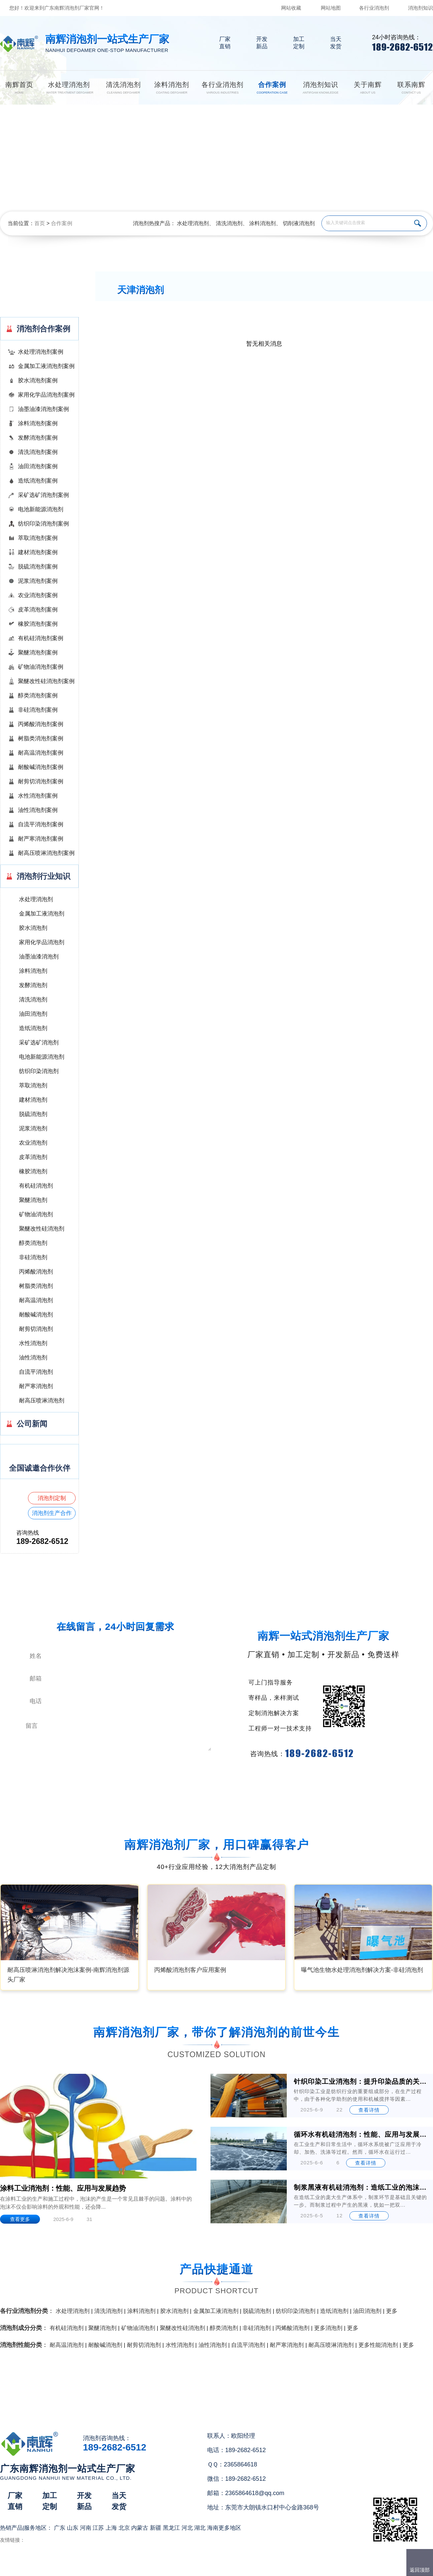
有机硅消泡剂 (36, 1186)
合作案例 (61, 223)
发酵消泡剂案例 (38, 438)
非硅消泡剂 (33, 1257)
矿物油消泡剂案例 (40, 667)
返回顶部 (420, 2570)
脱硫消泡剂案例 (38, 566)
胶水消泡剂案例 (38, 380)
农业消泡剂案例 (38, 595)
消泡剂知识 (420, 8)
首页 (39, 223)
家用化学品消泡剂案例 (46, 395)
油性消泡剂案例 (38, 810)
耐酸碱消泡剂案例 (40, 767)
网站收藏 (291, 8)
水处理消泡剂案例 (40, 352)
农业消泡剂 (33, 1143)
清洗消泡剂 (229, 223)
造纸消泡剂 (33, 1028)
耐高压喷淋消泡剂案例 (46, 853)
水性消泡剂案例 (38, 796)
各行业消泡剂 (374, 8)
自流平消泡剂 (36, 1372)
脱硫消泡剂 (33, 1114)
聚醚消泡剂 (33, 1200)
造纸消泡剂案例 (38, 481)
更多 (391, 2311)
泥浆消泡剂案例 (38, 581)
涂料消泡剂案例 (38, 423)
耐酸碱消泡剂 (36, 1314)
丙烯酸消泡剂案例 (40, 724)
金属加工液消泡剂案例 (46, 366)
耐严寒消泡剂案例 (40, 839)
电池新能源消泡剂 (40, 509)
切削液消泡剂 (299, 223)
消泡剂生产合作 (52, 1513)
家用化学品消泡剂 (41, 942)
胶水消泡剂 (33, 928)
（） (254, 2568)
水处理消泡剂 (193, 223)
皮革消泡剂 (33, 1157)
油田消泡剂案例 (38, 466)
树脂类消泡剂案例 (40, 738)
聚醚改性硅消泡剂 (41, 1229)
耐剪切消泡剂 (36, 1329)
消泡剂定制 (52, 1498)
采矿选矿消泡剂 (39, 1042)
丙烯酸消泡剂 (36, 1272)
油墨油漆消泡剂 (39, 956)
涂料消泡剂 (262, 223)
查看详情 (369, 2110)
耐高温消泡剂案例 (40, 753)
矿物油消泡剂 (36, 1214)
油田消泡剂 (33, 1014)
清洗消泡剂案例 (38, 452)
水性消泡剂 (33, 1343)
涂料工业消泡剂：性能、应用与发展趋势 (63, 2188)
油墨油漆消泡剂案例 (43, 409)
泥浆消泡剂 (33, 1128)
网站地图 (331, 8)
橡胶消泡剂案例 (38, 624)
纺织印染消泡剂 (39, 1071)
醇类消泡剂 (33, 1243)
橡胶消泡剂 (33, 1171)
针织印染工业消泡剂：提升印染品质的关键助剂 (361, 2081)
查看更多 (20, 2219)
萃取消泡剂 (33, 1085)
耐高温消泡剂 (36, 1300)
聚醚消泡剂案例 (38, 652)
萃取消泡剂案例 (38, 538)
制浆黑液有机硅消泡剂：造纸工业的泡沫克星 (361, 2187)
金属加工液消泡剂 (41, 914)
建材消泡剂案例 (38, 552)
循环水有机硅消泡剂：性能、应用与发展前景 (361, 2134)
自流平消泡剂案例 (40, 824)
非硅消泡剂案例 (38, 710)
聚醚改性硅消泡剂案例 (46, 681)
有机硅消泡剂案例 (40, 638)
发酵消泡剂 (33, 985)
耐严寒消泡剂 (36, 1386)
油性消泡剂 (33, 1357)
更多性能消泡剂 (378, 2345)
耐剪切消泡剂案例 (40, 781)
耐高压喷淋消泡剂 (41, 1400)
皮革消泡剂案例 (38, 609)
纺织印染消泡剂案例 (43, 524)
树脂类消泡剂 (36, 1286)
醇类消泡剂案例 (38, 695)
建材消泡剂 (33, 1100)
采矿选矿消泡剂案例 (43, 495)
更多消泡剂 (328, 2328)
